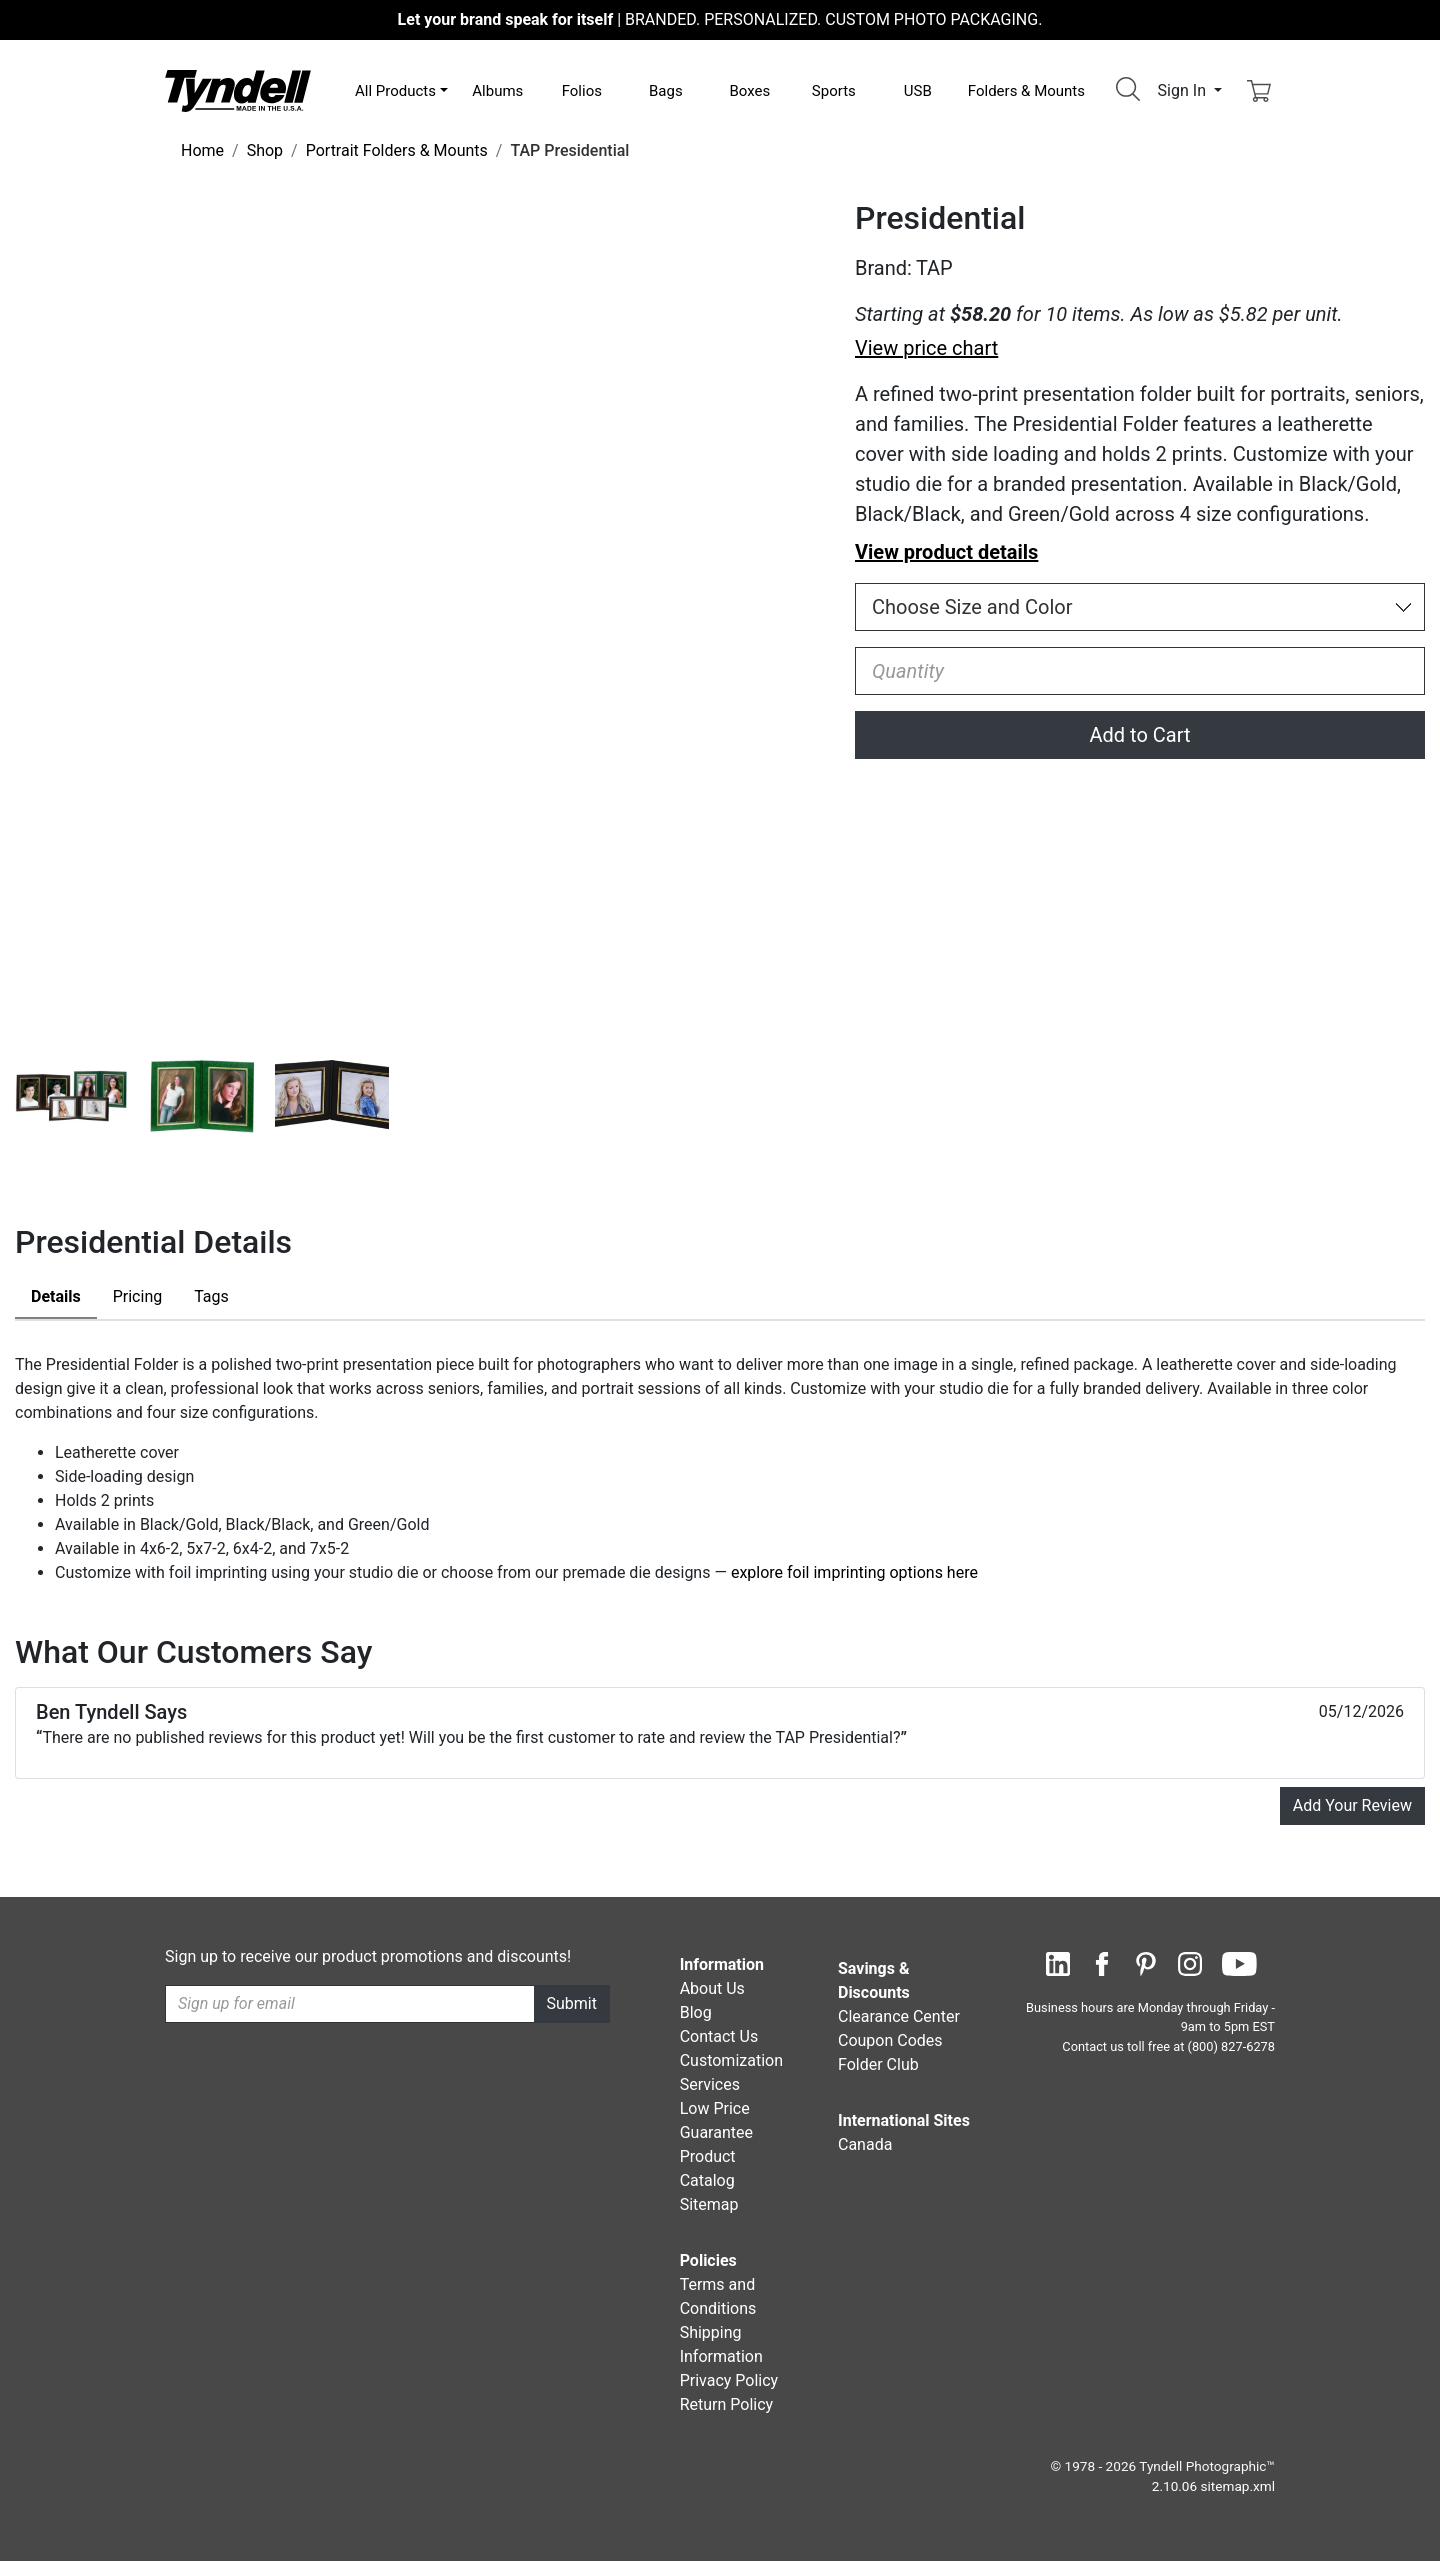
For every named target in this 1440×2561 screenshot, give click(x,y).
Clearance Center (899, 2016)
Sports (834, 91)
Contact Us (719, 2036)
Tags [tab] (211, 1296)
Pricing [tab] (138, 1296)
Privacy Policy (729, 2380)
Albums (497, 91)
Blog (696, 2012)
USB (918, 91)
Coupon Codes (890, 2040)
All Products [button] (395, 91)
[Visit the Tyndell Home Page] (238, 89)
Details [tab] (56, 1296)
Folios (582, 91)
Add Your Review (1352, 1805)
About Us (712, 1988)
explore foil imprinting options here (854, 1572)
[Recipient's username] (350, 2004)
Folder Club (878, 2064)
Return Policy (726, 2404)
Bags (666, 91)
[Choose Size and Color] (1140, 607)
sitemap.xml (1238, 2486)
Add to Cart (1140, 735)
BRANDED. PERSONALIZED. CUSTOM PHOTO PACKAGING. (720, 19)
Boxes (749, 91)
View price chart (926, 348)
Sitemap (709, 2204)
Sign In (1184, 90)
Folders (1026, 91)
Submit (572, 2003)
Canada (865, 2144)
